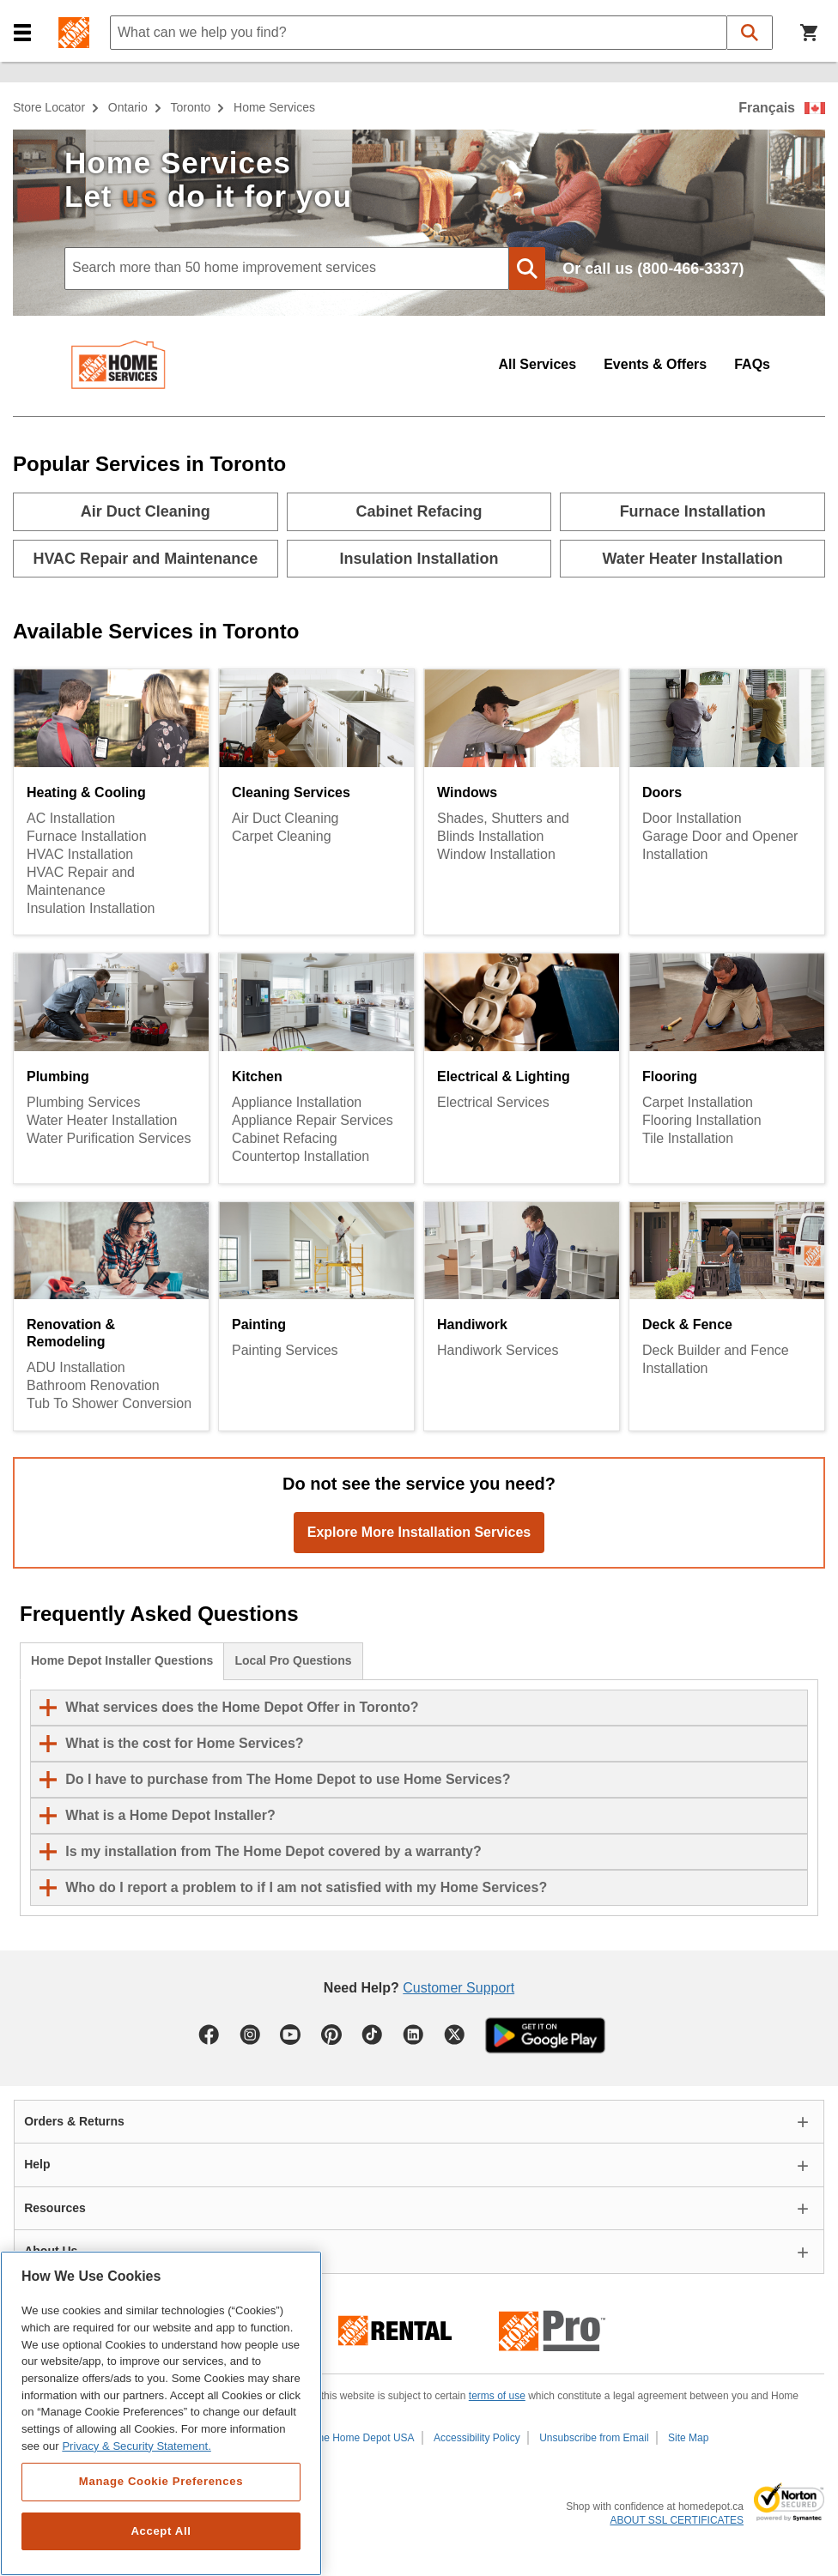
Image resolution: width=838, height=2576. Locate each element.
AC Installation (71, 818)
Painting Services (285, 1350)
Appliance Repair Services (312, 1120)
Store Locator (49, 107)
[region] (161, 2413)
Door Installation (692, 818)
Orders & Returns (74, 2121)
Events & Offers (655, 364)
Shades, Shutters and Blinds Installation (503, 827)
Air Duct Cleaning (285, 818)
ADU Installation (76, 1367)
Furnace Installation (87, 836)
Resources (55, 2208)
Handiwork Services (497, 1350)
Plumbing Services (84, 1102)
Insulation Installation (91, 908)
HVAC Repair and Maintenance (81, 881)
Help (37, 2164)
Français (766, 107)
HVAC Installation (80, 854)
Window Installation (496, 854)
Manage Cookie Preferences (161, 2481)
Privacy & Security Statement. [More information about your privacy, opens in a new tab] (136, 2446)
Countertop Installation (300, 1156)
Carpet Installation (697, 1102)
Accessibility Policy (477, 2438)
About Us (50, 2251)
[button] (22, 33)
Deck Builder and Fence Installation (715, 1359)
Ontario (128, 107)
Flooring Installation (702, 1120)
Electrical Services (493, 1102)
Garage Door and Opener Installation (720, 845)
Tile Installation (687, 1138)
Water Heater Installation (102, 1120)
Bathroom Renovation (93, 1385)
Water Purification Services (109, 1138)
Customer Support (458, 1987)
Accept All (161, 2531)
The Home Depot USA (363, 2438)
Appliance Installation (296, 1102)
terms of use (497, 2396)
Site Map (688, 2438)
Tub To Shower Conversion (109, 1403)
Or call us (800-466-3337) (653, 268)
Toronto (191, 107)
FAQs (752, 364)
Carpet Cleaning (281, 836)
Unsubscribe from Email (593, 2438)
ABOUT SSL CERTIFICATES (677, 2520)
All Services (537, 364)
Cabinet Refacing (284, 1138)
